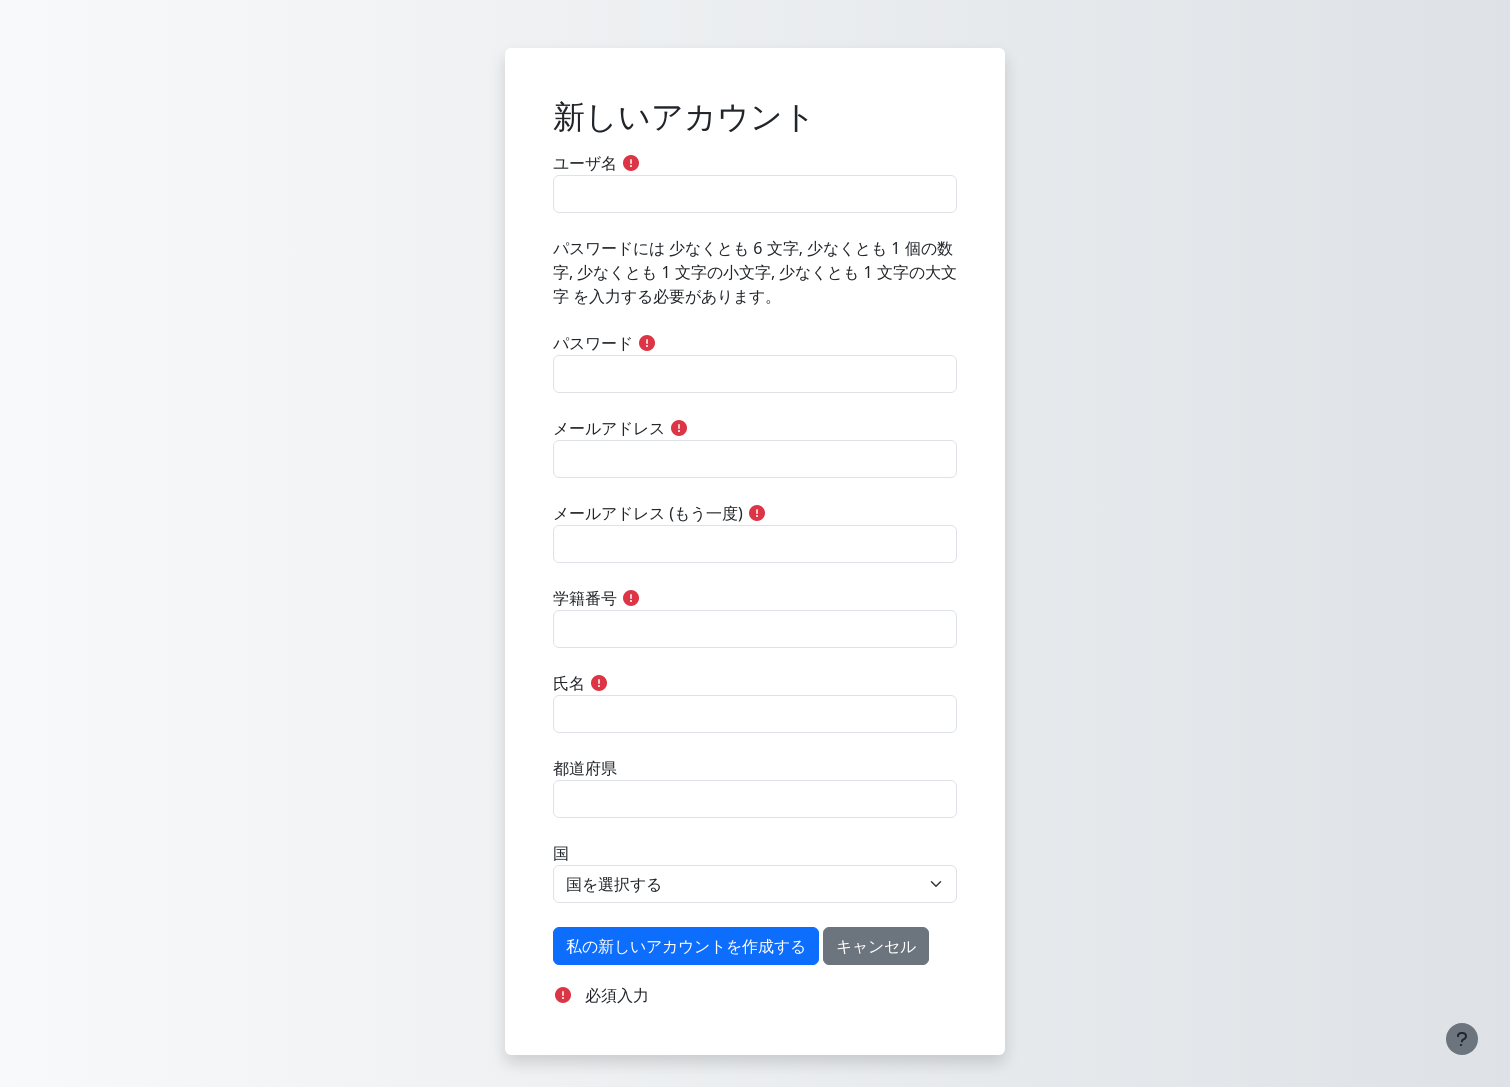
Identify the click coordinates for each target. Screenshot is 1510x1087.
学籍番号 (585, 598)
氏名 (569, 683)
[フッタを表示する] (1462, 1039)
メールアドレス (609, 428)
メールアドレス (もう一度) (648, 513)
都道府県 (585, 768)
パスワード (593, 343)
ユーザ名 (585, 163)
